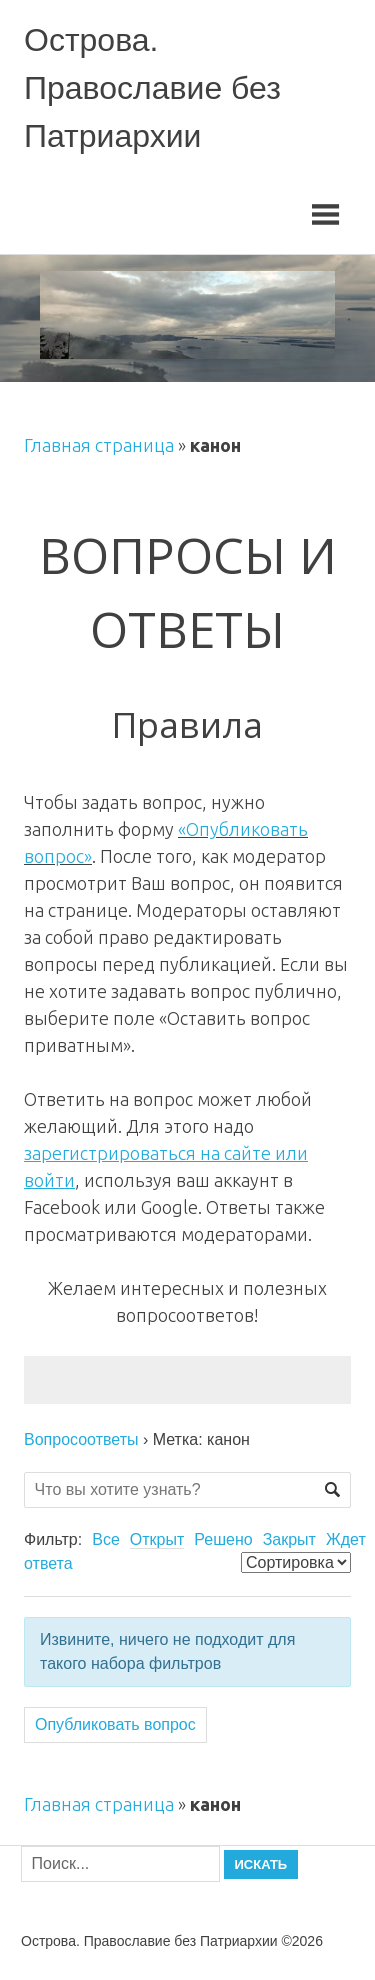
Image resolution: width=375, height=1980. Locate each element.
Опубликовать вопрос (115, 1724)
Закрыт (289, 1539)
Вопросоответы (81, 1439)
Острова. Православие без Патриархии (152, 88)
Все (106, 1539)
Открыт (157, 1539)
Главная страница (99, 445)
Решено (223, 1539)
